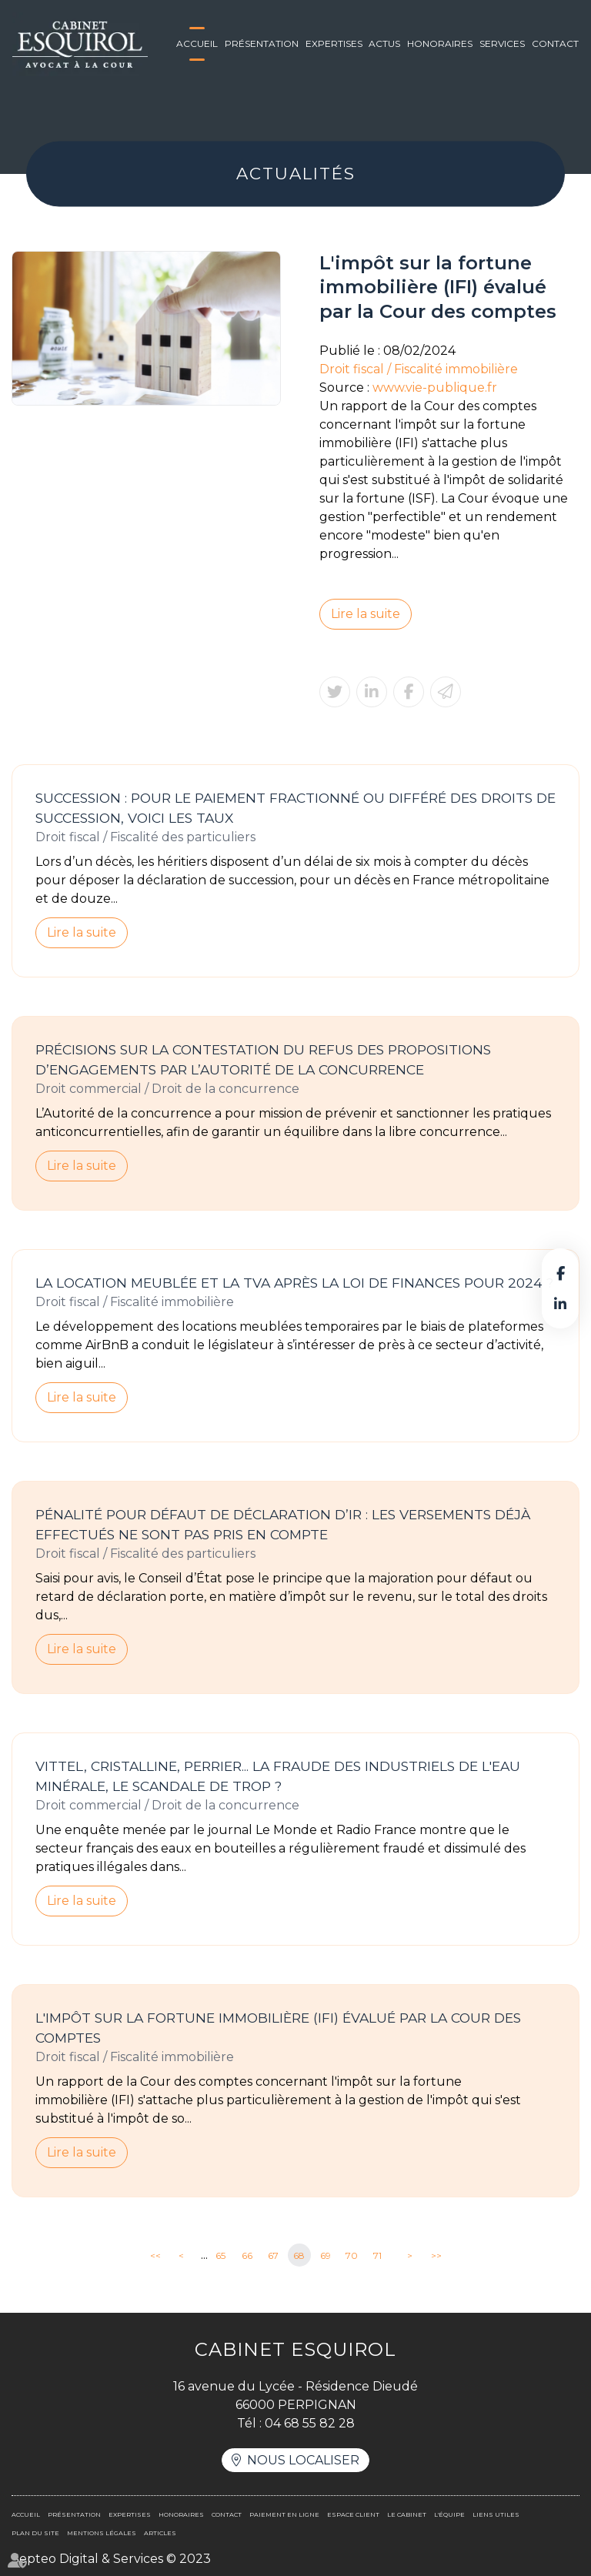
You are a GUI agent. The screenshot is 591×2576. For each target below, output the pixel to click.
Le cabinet (406, 2514)
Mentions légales (101, 2533)
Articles (160, 2533)
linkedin (560, 1303)
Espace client (353, 2514)
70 (352, 2255)
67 (273, 2255)
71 (377, 2255)
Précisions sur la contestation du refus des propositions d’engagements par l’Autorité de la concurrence (263, 1059)
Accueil (197, 43)
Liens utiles (495, 2514)
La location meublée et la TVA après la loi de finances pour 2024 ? (294, 1283)
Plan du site (35, 2533)
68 (299, 2255)
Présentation (262, 43)
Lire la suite (365, 613)
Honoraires (439, 43)
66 (247, 2255)
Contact (555, 43)
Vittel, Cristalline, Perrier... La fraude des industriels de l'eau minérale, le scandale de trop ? (277, 1776)
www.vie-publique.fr (434, 387)
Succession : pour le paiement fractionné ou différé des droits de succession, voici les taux (295, 808)
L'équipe (449, 2514)
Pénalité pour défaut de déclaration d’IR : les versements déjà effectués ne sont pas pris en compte (282, 1524)
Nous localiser (303, 2460)
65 (220, 2255)
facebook (560, 1273)
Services (502, 43)
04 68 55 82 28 (310, 2423)
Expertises (334, 43)
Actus (384, 43)
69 (325, 2255)
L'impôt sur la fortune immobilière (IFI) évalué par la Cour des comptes (278, 2028)
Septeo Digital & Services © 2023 (111, 2558)
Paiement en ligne (284, 2514)
